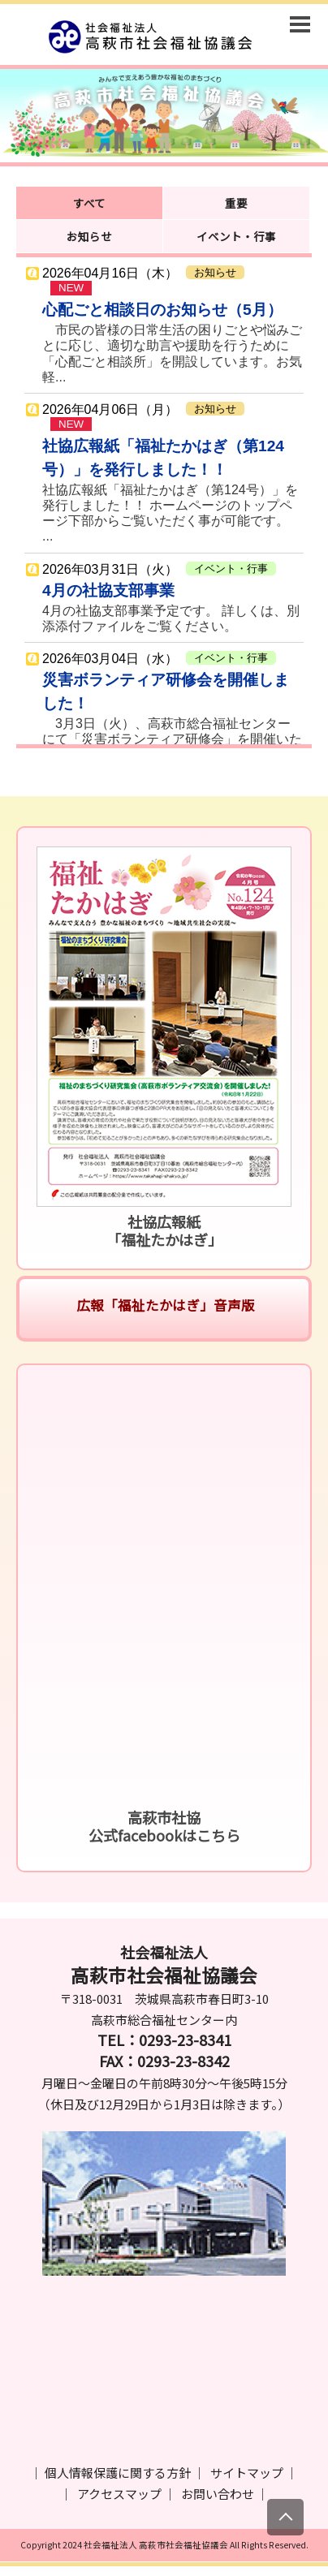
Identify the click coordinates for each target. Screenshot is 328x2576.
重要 (236, 203)
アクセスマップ (119, 2493)
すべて (89, 203)
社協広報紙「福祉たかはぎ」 (164, 1230)
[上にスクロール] (285, 2517)
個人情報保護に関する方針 (118, 2472)
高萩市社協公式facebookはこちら (164, 1826)
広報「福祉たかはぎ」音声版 (164, 1305)
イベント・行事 (236, 236)
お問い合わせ (217, 2493)
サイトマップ (246, 2472)
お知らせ (89, 236)
